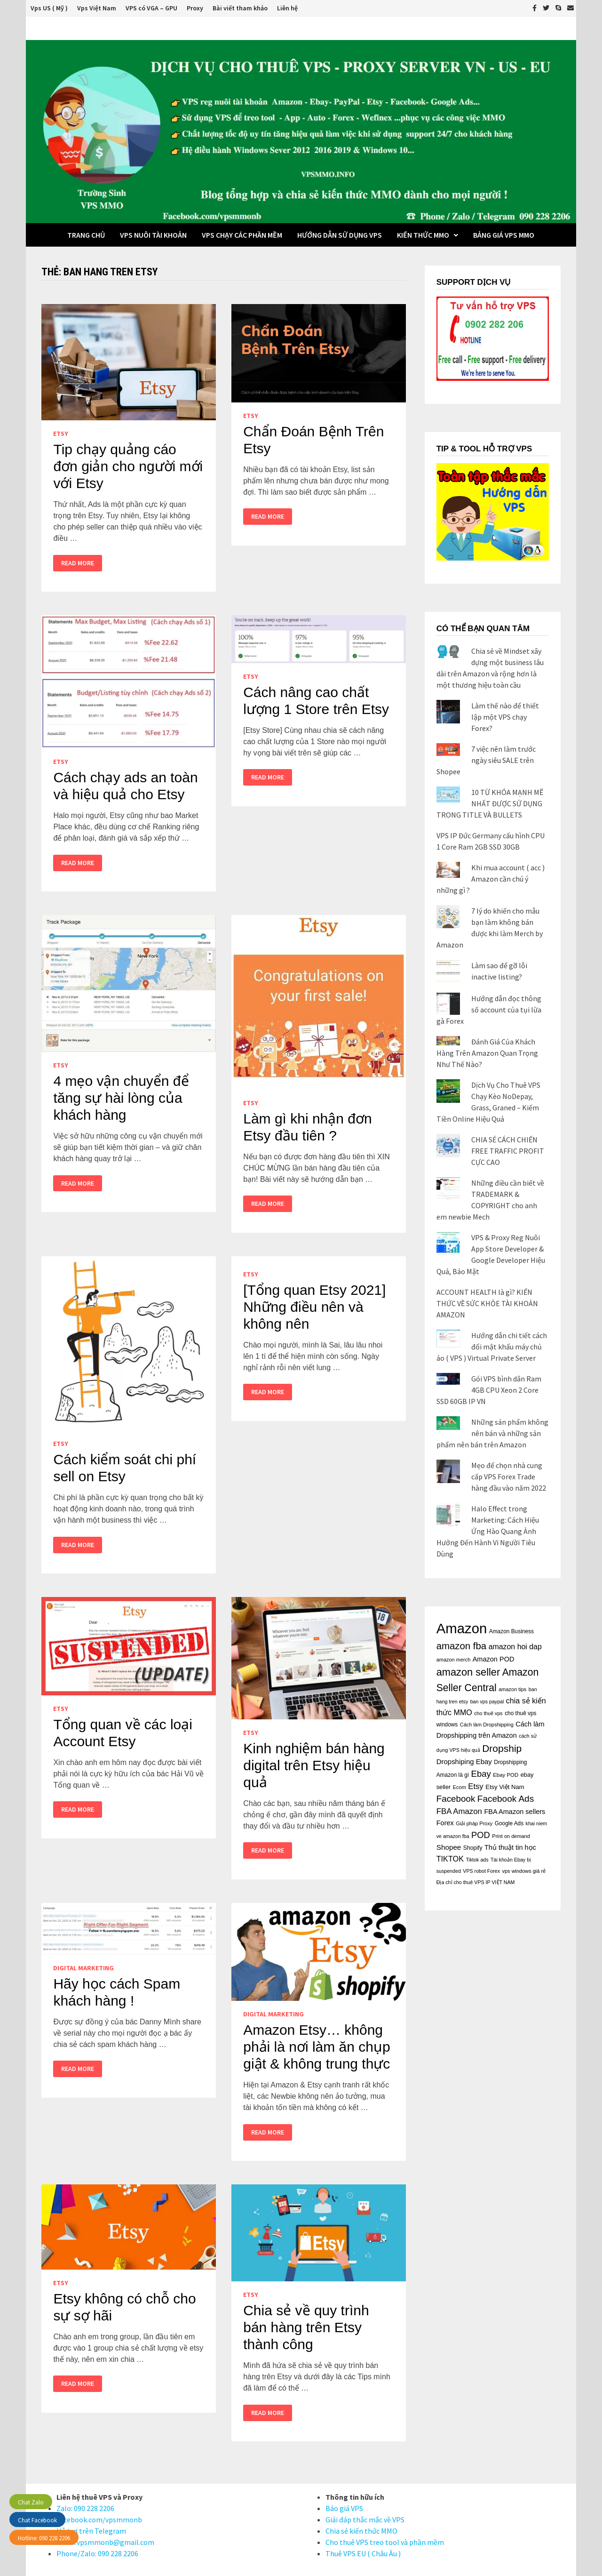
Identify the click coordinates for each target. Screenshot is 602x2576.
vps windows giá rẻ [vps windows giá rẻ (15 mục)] (524, 1871)
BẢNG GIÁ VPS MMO (503, 235)
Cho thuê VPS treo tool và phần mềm (384, 2542)
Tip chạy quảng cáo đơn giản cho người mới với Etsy (128, 466)
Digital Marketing (83, 1968)
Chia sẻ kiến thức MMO (361, 2531)
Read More (77, 563)
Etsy (60, 433)
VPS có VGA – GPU (151, 8)
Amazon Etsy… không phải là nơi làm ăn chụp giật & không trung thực (316, 2046)
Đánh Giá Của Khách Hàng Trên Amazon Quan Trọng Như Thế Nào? (487, 1053)
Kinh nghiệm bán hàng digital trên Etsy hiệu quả (314, 1765)
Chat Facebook (37, 2520)
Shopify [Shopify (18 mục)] (473, 1848)
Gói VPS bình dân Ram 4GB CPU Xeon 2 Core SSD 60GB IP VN (488, 1390)
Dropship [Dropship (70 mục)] (502, 1748)
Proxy (195, 8)
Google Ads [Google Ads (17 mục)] (509, 1823)
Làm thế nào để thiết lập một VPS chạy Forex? (505, 717)
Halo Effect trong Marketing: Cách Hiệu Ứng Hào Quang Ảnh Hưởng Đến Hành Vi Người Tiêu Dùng (487, 1531)
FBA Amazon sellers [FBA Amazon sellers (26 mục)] (514, 1811)
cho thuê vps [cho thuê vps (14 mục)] (488, 1713)
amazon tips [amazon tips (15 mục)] (512, 1689)
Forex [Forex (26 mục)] (445, 1823)
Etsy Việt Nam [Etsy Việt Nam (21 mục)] (504, 1786)
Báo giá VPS (344, 2508)
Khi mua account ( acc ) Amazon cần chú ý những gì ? (490, 879)
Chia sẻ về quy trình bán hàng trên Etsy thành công (306, 2327)
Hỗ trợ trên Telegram (91, 2531)
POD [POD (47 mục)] (480, 1835)
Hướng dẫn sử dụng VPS (339, 235)
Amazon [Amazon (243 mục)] (461, 1628)
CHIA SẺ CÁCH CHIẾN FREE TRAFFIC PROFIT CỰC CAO (507, 1151)
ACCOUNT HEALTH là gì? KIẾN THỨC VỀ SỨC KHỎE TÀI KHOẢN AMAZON (487, 1303)
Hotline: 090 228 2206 (44, 2538)
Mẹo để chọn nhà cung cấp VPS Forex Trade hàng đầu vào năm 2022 (508, 1477)
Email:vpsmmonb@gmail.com (105, 2542)
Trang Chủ (86, 235)
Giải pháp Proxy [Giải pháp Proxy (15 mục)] (474, 1823)
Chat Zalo (31, 2502)
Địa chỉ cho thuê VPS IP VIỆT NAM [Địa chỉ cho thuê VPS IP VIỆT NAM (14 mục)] (475, 1882)
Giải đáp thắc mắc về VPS (364, 2519)
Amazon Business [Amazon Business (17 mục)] (511, 1631)
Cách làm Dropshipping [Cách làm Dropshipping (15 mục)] (487, 1724)
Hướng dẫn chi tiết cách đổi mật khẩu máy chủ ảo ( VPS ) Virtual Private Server (491, 1347)
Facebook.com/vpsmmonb (99, 2519)
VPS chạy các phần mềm (242, 235)
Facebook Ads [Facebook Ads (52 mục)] (505, 1799)
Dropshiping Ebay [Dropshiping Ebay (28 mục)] (464, 1761)
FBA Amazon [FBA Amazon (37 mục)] (459, 1811)
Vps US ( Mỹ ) (49, 8)
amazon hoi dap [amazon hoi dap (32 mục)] (515, 1647)
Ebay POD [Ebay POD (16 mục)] (505, 1775)
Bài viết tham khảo (240, 8)
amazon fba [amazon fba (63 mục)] (461, 1646)
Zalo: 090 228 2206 (85, 2508)
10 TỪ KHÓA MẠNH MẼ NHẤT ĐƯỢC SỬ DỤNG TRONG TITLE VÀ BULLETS (489, 803)
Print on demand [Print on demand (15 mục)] (511, 1836)
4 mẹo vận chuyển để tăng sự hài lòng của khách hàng (121, 1098)
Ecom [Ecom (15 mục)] (459, 1787)
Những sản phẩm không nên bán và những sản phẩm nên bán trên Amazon (492, 1433)
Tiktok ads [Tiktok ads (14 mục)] (477, 1859)
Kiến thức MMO (423, 235)
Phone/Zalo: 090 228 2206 (97, 2553)
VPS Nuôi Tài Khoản (153, 235)
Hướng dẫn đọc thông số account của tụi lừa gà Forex (488, 1010)
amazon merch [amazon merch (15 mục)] (453, 1659)
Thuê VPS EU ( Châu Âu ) (363, 2553)
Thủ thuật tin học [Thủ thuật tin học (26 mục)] (510, 1847)
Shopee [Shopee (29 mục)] (448, 1847)
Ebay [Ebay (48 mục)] (481, 1774)
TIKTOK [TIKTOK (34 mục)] (450, 1858)
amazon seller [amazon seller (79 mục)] (468, 1672)
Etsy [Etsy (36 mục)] (475, 1786)
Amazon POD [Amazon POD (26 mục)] (494, 1659)
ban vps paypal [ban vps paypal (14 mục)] (487, 1701)
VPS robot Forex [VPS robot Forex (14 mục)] (481, 1871)
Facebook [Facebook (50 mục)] (455, 1799)
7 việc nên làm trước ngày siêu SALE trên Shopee (486, 760)
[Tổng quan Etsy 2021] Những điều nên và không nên (314, 1307)
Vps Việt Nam (96, 8)
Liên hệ (287, 8)
